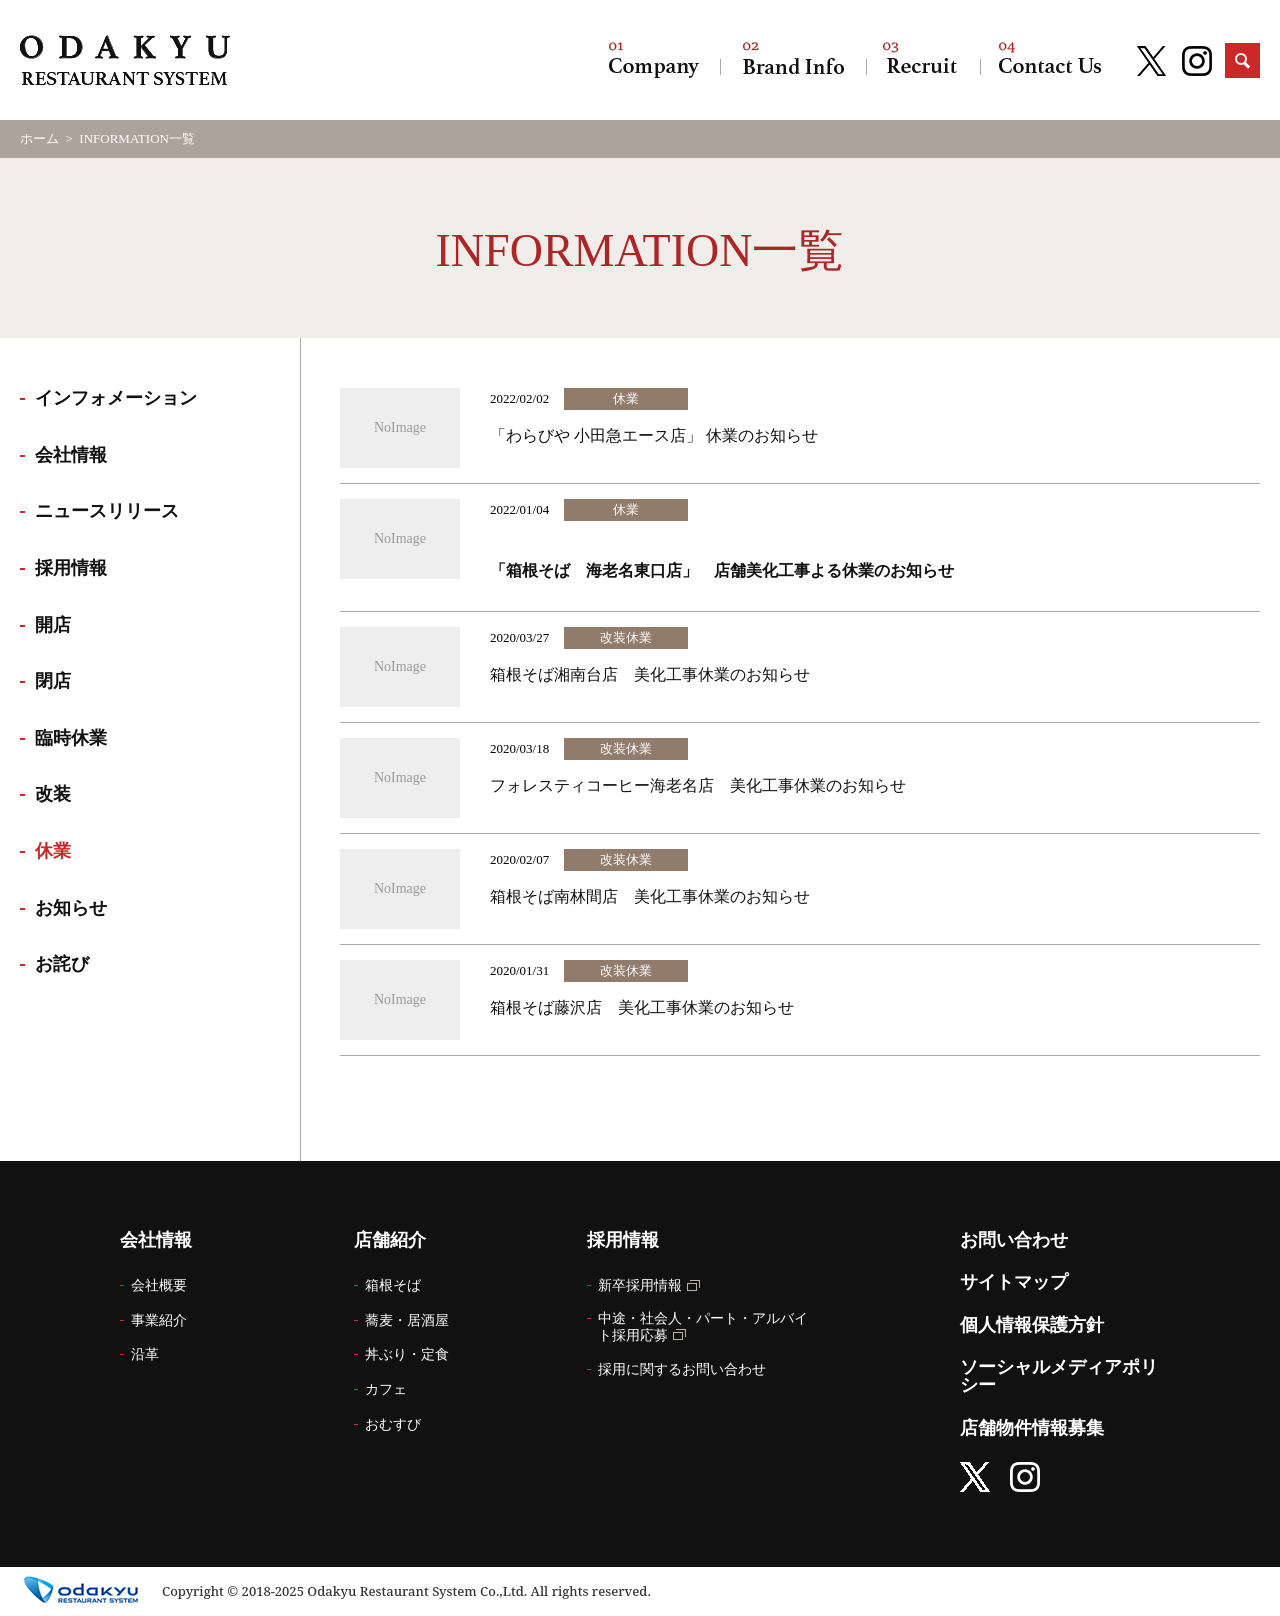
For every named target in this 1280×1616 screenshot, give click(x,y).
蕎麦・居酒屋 (407, 1320)
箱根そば (393, 1285)
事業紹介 (159, 1320)
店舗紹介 (793, 60)
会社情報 (654, 60)
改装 (53, 794)
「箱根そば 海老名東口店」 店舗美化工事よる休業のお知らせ (724, 570)
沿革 (145, 1354)
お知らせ (71, 908)
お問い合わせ (1050, 60)
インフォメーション (116, 398)
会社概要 (159, 1285)
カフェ (386, 1389)
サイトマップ (1014, 1282)
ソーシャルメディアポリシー (1059, 1376)
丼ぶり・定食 (407, 1354)
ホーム (39, 138)
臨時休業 (71, 738)
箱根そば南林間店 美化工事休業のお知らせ (650, 896)
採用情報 (923, 60)
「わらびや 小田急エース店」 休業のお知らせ (654, 435)
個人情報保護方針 (1032, 1325)
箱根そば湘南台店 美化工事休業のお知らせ (650, 674)
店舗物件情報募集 (1032, 1428)
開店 (53, 625)
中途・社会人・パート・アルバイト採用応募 (703, 1327)
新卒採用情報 (640, 1285)
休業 (53, 851)
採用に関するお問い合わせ (682, 1369)
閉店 (53, 681)
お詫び (62, 964)
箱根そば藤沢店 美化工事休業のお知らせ (642, 1007)
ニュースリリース (107, 511)
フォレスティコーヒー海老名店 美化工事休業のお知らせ (698, 785)
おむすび (393, 1424)
